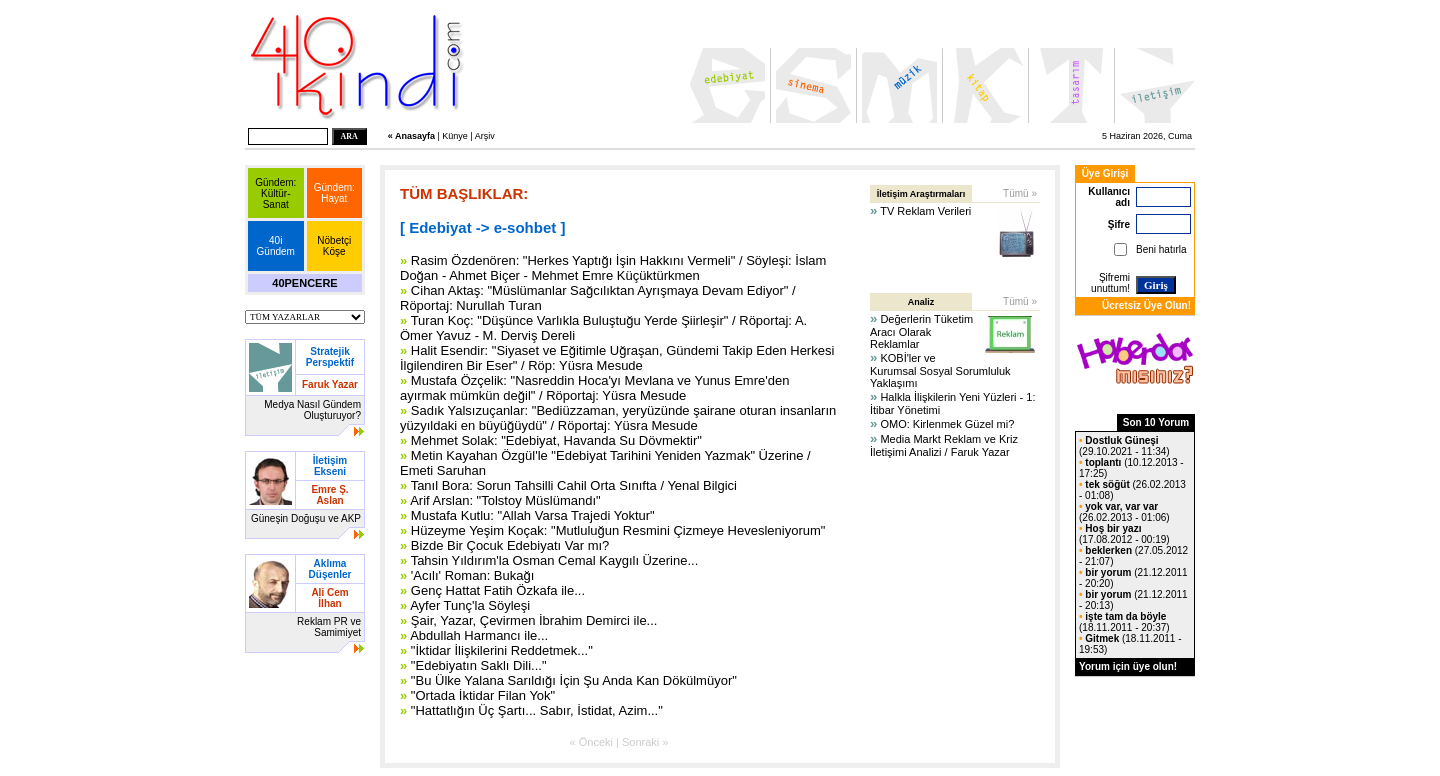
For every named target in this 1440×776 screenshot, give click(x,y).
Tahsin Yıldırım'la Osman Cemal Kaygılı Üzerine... (555, 560)
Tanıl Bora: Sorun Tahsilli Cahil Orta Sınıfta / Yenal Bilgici (574, 485)
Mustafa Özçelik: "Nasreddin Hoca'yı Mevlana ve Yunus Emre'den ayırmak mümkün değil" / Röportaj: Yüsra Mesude (594, 388)
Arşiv (485, 136)
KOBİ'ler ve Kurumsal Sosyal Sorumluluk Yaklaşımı (940, 370)
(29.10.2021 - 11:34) (1124, 446)
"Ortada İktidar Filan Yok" (483, 695)
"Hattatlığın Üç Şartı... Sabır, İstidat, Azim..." (537, 710)
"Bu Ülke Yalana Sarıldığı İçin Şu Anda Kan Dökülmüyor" (574, 680)
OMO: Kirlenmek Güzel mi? (947, 424)
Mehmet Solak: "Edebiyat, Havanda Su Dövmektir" (556, 440)
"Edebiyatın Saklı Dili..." (479, 665)
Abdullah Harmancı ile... (479, 635)
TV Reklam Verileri (925, 211)
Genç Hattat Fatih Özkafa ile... (498, 590)
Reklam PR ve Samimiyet (329, 627)
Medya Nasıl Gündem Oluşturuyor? (312, 410)
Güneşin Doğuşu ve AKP (306, 518)
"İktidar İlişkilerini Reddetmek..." (502, 650)
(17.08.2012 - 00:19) (1124, 534)
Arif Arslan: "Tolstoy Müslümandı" (505, 500)
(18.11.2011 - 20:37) (1124, 622)
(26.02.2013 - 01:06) (1124, 512)
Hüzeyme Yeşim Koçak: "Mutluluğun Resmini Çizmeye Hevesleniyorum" (618, 530)
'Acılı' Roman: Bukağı (472, 575)
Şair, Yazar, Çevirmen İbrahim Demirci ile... (534, 620)
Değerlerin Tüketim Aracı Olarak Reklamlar (921, 331)
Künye (455, 136)
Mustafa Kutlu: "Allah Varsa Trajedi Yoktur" (533, 515)
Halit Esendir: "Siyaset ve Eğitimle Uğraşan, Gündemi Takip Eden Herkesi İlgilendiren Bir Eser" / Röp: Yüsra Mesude (617, 358)
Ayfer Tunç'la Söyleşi (470, 605)
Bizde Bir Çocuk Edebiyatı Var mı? (510, 545)
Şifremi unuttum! (1110, 283)
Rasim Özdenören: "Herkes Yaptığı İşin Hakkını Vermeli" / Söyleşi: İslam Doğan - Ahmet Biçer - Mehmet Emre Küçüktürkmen (613, 268)
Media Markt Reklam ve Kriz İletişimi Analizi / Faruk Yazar (944, 445)
